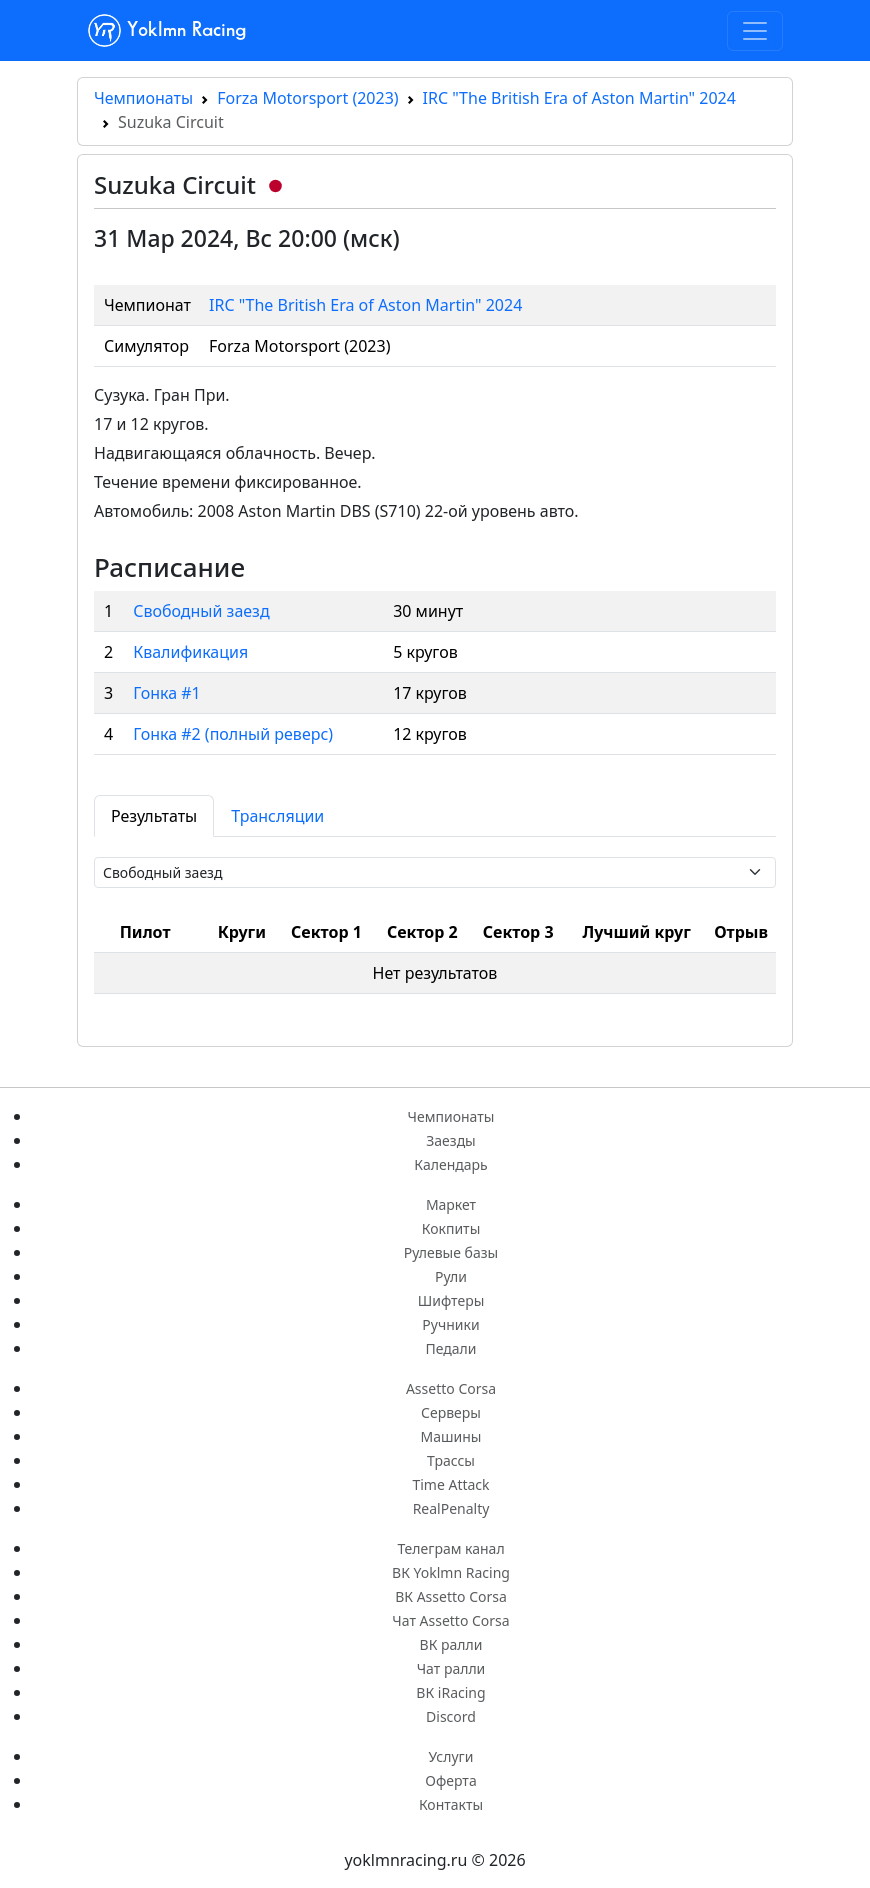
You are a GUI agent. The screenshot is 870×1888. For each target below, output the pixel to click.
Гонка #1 (167, 693)
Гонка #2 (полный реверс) (233, 734)
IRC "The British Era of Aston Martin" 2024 (579, 98)
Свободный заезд (201, 611)
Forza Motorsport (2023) (307, 98)
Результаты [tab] (154, 816)
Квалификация (190, 652)
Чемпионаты (143, 98)
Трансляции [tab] (277, 816)
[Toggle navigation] (755, 31)
